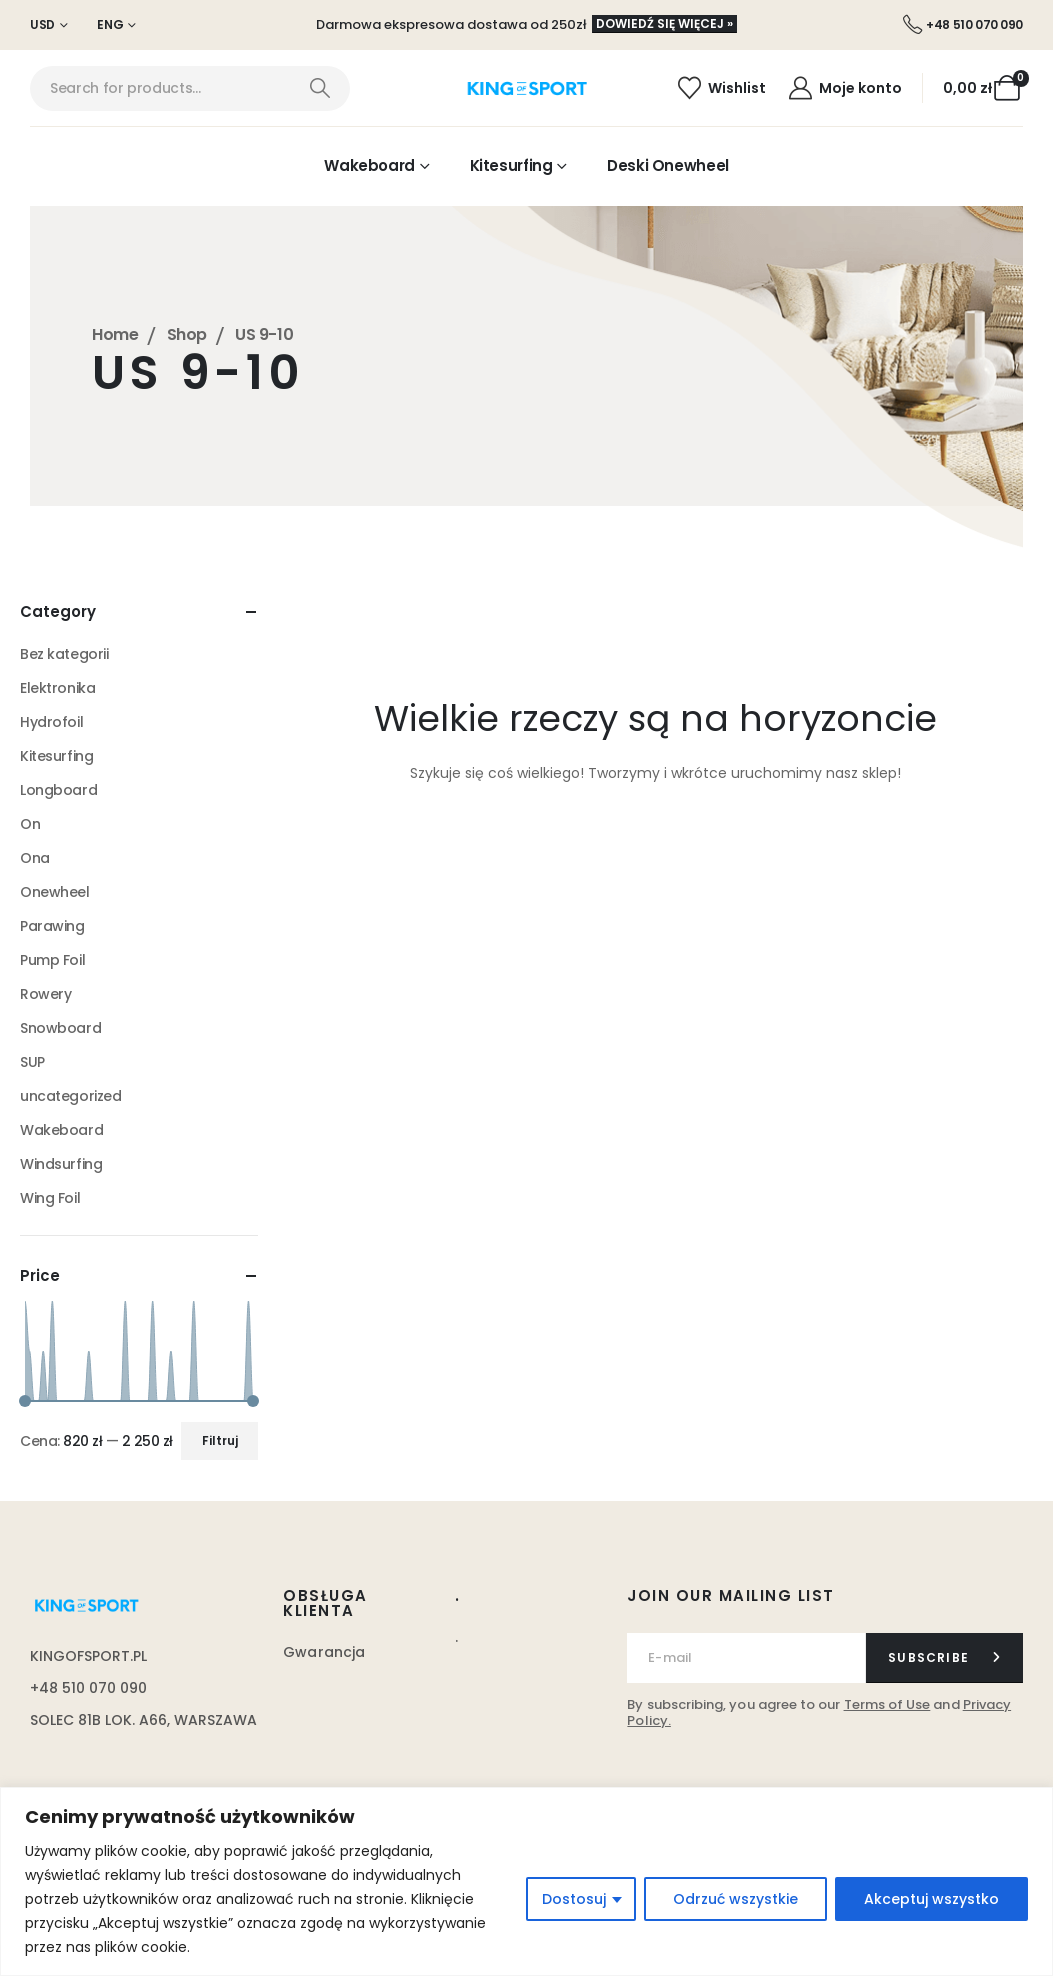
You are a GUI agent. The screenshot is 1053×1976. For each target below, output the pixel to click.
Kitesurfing (511, 165)
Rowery (45, 994)
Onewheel (55, 892)
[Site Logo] (526, 89)
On (30, 824)
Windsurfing (61, 1164)
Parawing (52, 926)
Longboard (58, 790)
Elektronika (57, 688)
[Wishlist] (721, 88)
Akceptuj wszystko (931, 1899)
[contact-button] (944, 1658)
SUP (32, 1062)
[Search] (319, 88)
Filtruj (220, 1440)
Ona (35, 858)
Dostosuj (574, 1899)
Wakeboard (369, 165)
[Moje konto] (844, 88)
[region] (526, 1881)
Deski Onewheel (668, 165)
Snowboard (60, 1028)
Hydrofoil (51, 722)
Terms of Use (887, 1704)
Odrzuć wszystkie (735, 1899)
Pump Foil (52, 960)
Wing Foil (50, 1198)
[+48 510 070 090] (963, 25)
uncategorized (71, 1096)
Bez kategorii (64, 654)
